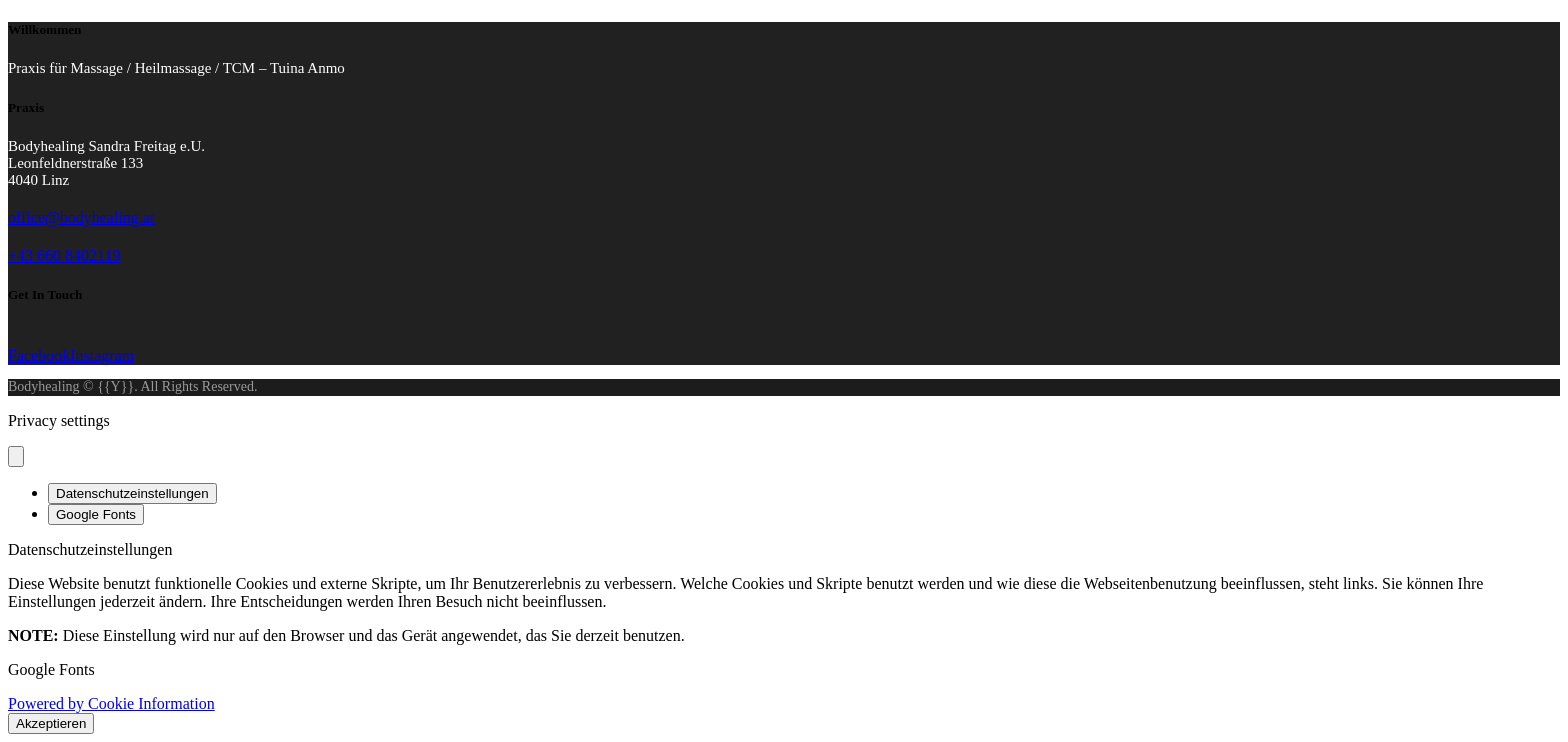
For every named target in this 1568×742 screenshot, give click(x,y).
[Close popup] (16, 456)
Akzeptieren (51, 723)
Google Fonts (96, 514)
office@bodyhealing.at (81, 217)
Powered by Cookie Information (111, 703)
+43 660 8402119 (64, 255)
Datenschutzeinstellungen (132, 493)
